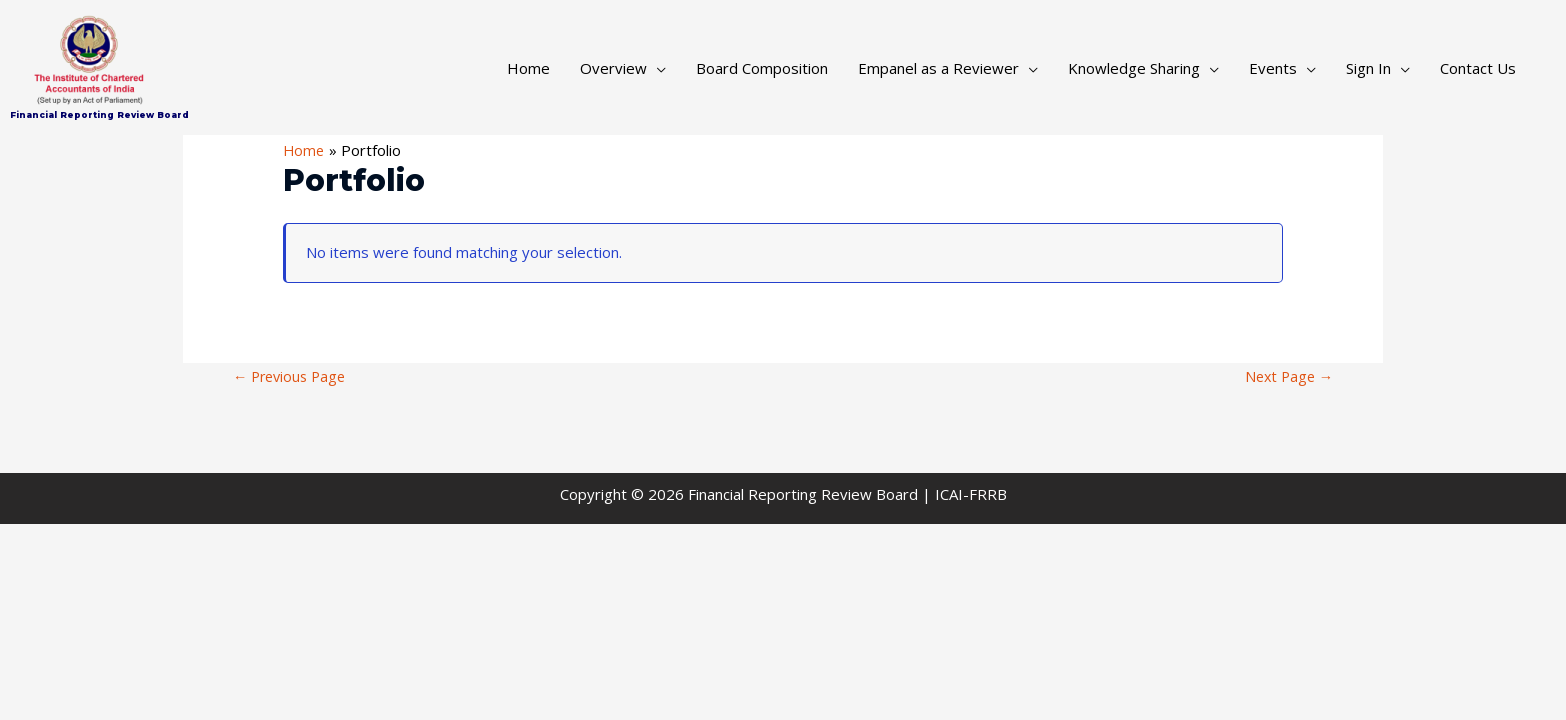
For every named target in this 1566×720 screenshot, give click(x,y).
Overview (613, 68)
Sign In (1368, 68)
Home (528, 68)
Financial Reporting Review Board (101, 114)
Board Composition (762, 68)
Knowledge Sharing (1134, 68)
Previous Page (293, 376)
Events (1273, 68)
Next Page (1286, 376)
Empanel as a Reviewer (938, 68)
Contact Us (1478, 68)
